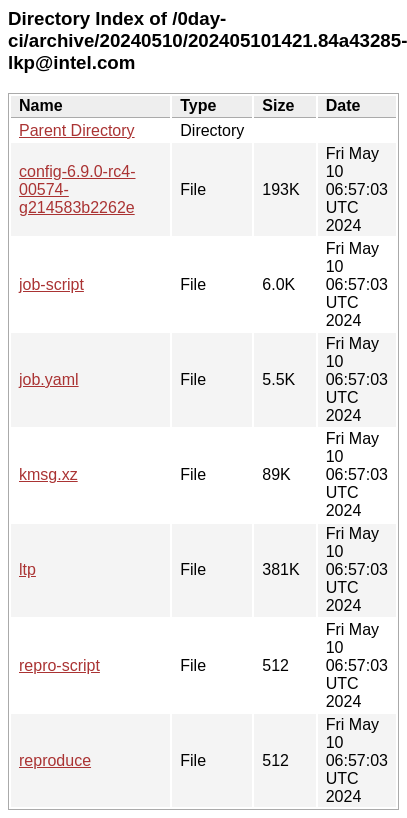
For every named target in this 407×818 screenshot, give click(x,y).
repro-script (59, 665)
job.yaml (49, 379)
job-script (51, 284)
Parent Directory (77, 130)
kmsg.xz (48, 474)
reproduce (55, 760)
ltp (27, 569)
